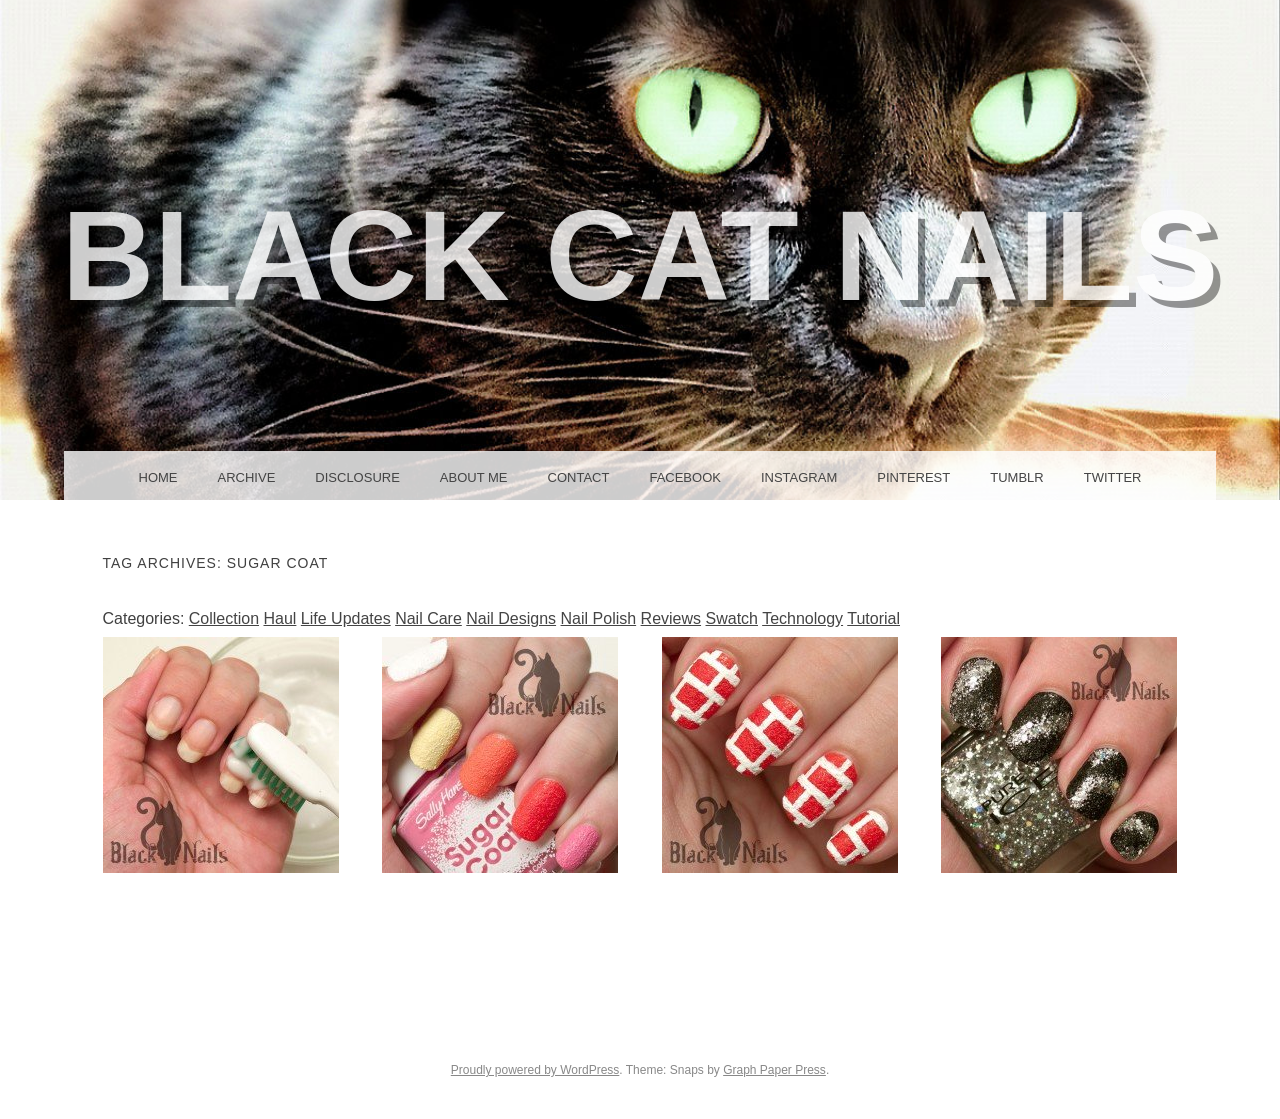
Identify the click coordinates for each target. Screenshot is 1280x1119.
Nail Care (428, 618)
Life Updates (346, 618)
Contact (579, 477)
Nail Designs (511, 618)
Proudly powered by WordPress (535, 1070)
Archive (247, 477)
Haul (279, 618)
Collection (224, 618)
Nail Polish (599, 618)
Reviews (671, 618)
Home (158, 477)
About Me (474, 477)
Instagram (799, 477)
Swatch (732, 618)
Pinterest (913, 477)
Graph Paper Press (774, 1070)
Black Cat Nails (640, 255)
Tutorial (873, 618)
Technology (802, 618)
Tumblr (1016, 477)
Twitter (1113, 477)
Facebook (685, 477)
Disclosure (357, 477)
